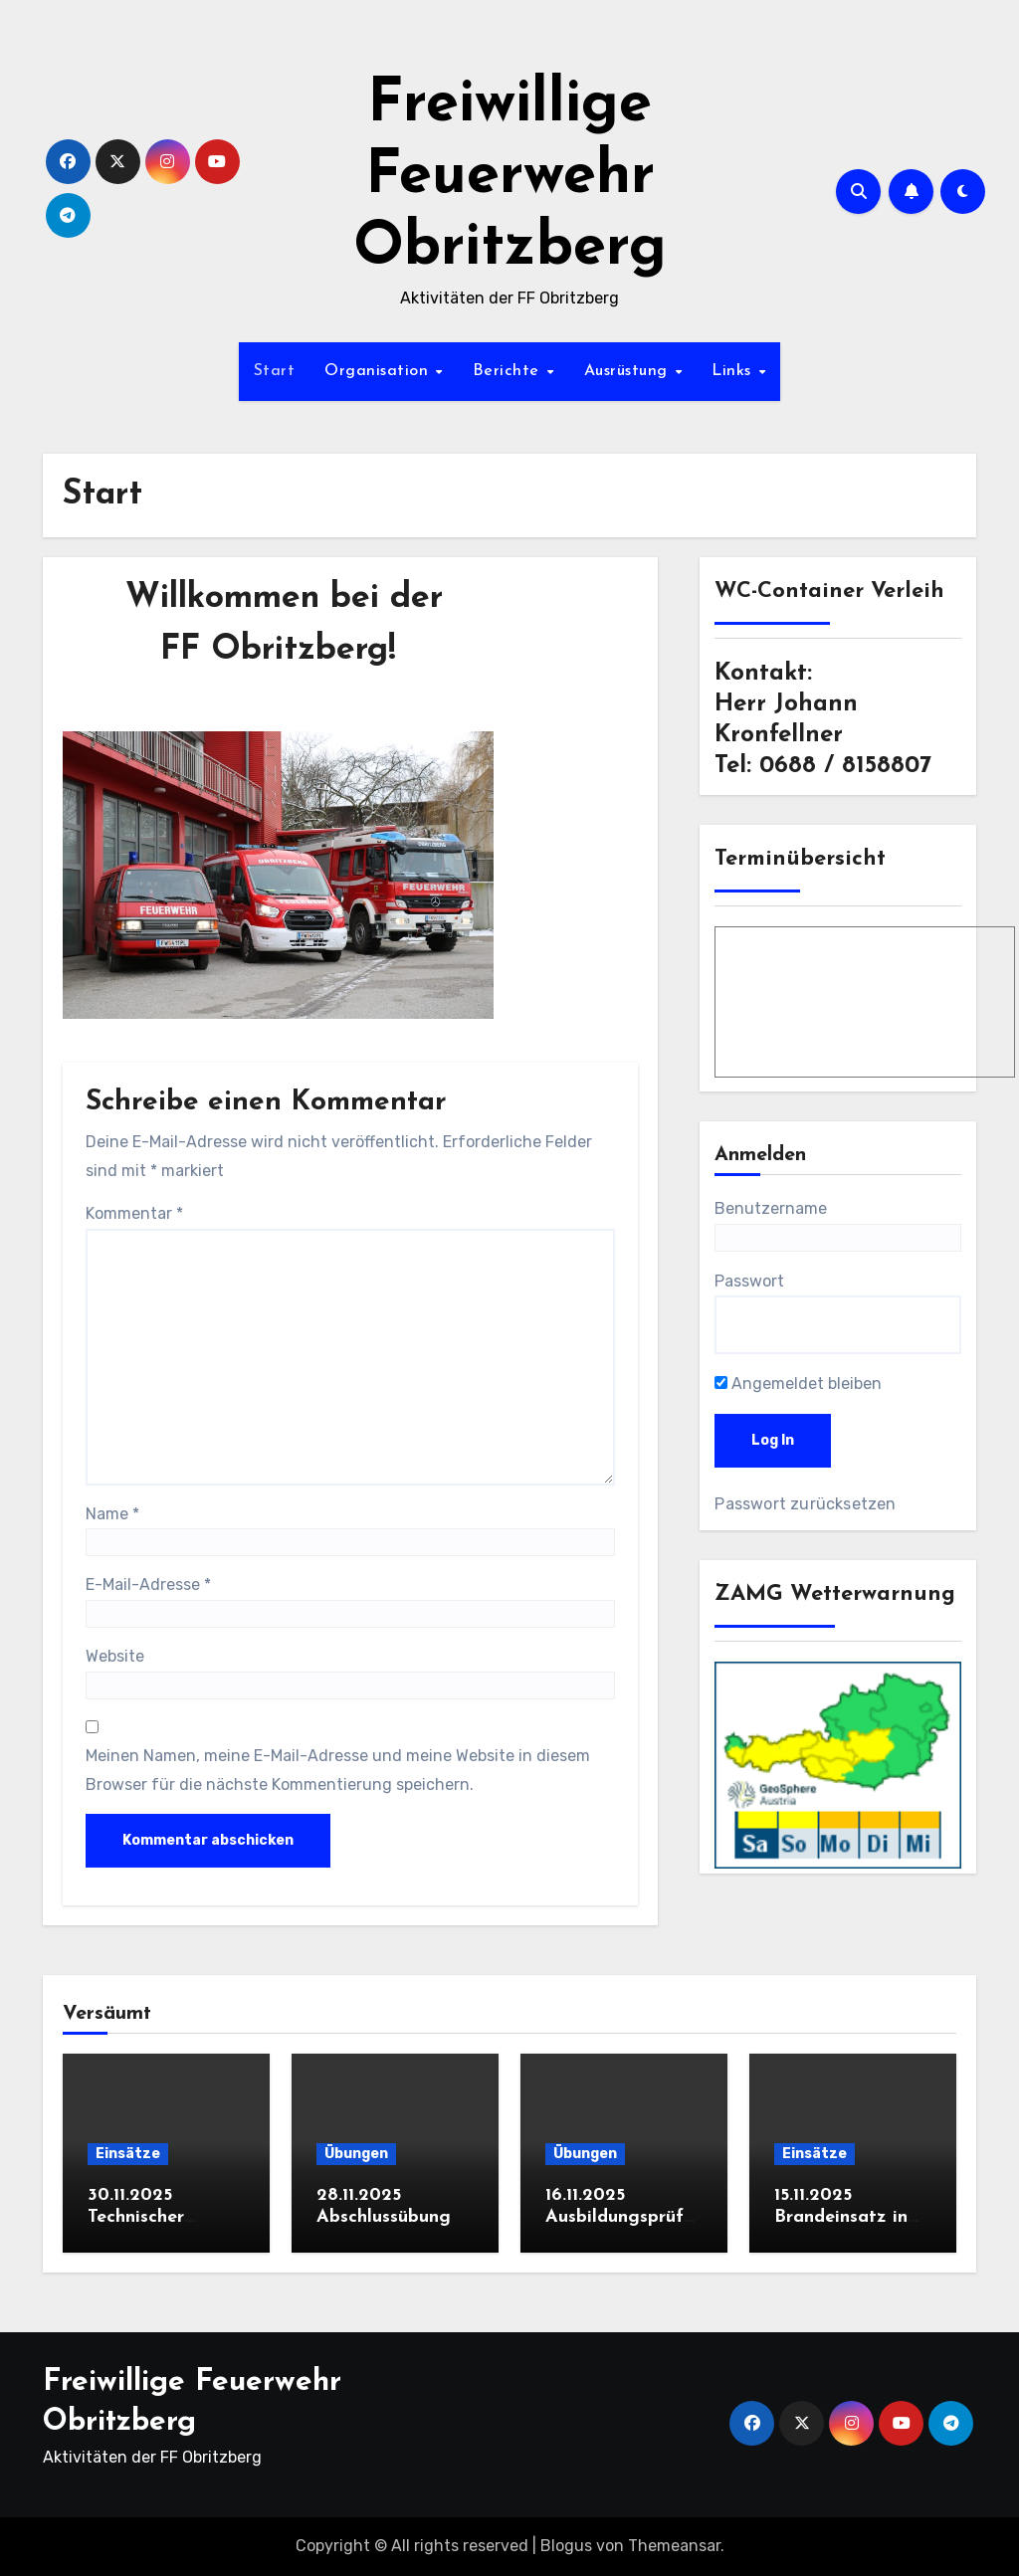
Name (112, 1513)
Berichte (509, 371)
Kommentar (134, 1213)
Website (115, 1656)
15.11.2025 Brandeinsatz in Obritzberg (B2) (843, 2217)
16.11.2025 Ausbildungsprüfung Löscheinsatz (619, 2217)
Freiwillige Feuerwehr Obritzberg (510, 177)
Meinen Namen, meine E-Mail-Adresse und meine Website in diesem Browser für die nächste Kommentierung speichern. (338, 1769)
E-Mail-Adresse (148, 1584)
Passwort (749, 1281)
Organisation (379, 371)
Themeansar (674, 2545)
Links (734, 371)
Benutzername (770, 1208)
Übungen (356, 2153)
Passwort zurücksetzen (805, 1503)
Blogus (566, 2545)
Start (275, 371)
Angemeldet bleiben (798, 1383)
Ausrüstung (629, 371)
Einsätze (128, 2153)
